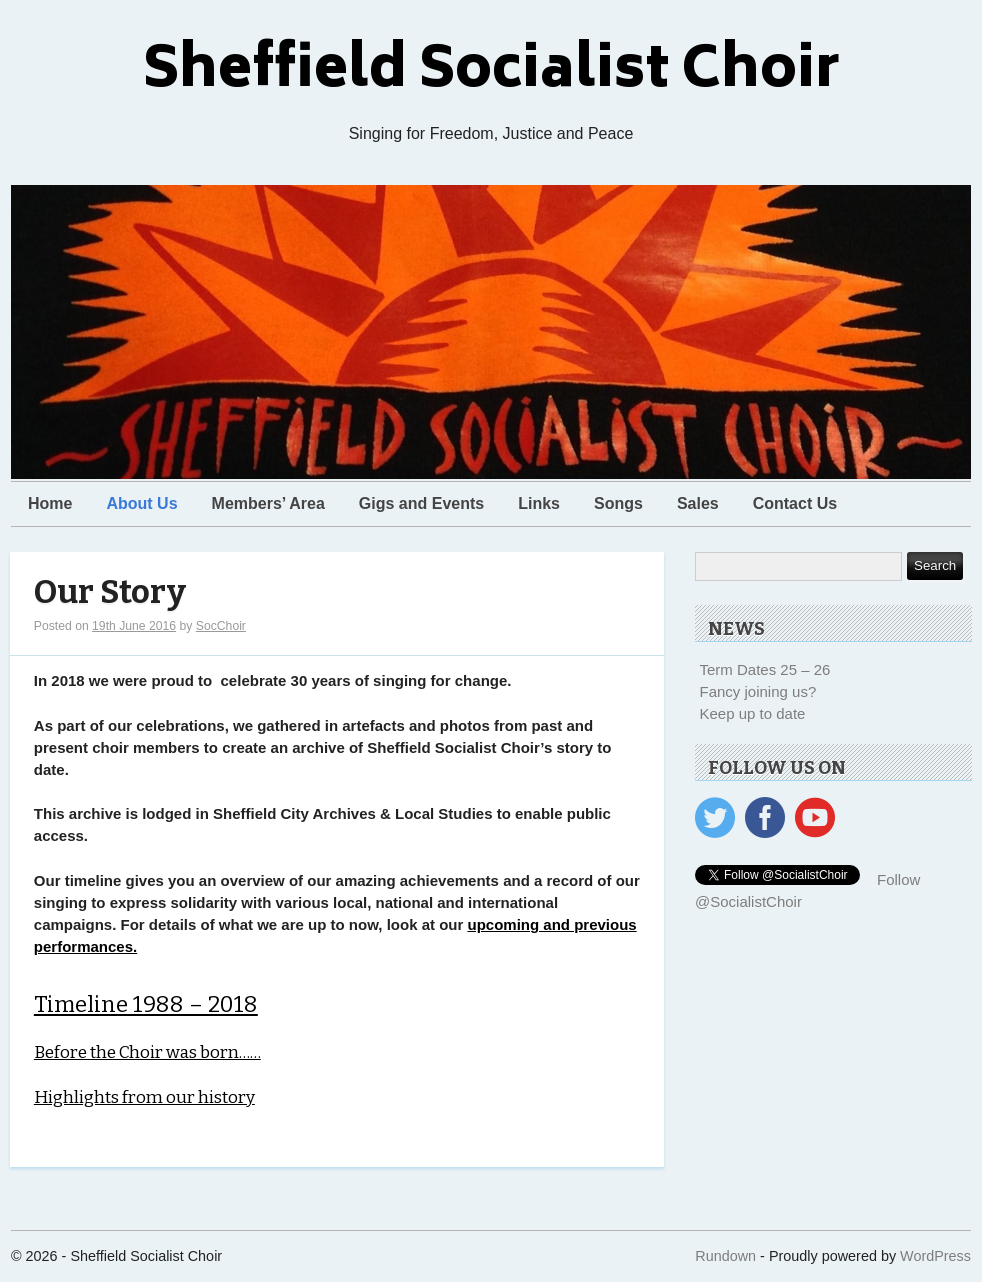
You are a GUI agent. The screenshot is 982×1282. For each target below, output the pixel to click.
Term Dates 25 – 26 (765, 669)
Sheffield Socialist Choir (491, 73)
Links (539, 503)
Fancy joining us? (758, 691)
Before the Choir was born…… (147, 1052)
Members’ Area (268, 503)
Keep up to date (753, 713)
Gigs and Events (421, 503)
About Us (141, 503)
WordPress (935, 1256)
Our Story (110, 592)
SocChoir (221, 626)
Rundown (725, 1256)
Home (50, 503)
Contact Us (795, 503)
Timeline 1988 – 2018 (146, 1004)
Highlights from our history (144, 1097)
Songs (618, 503)
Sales (698, 503)
